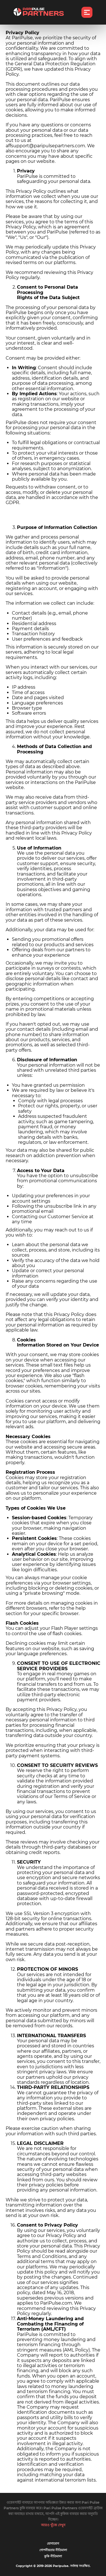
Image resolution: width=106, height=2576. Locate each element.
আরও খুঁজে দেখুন (53, 2525)
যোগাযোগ (53, 2543)
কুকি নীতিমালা (53, 2556)
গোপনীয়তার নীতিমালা (53, 2550)
